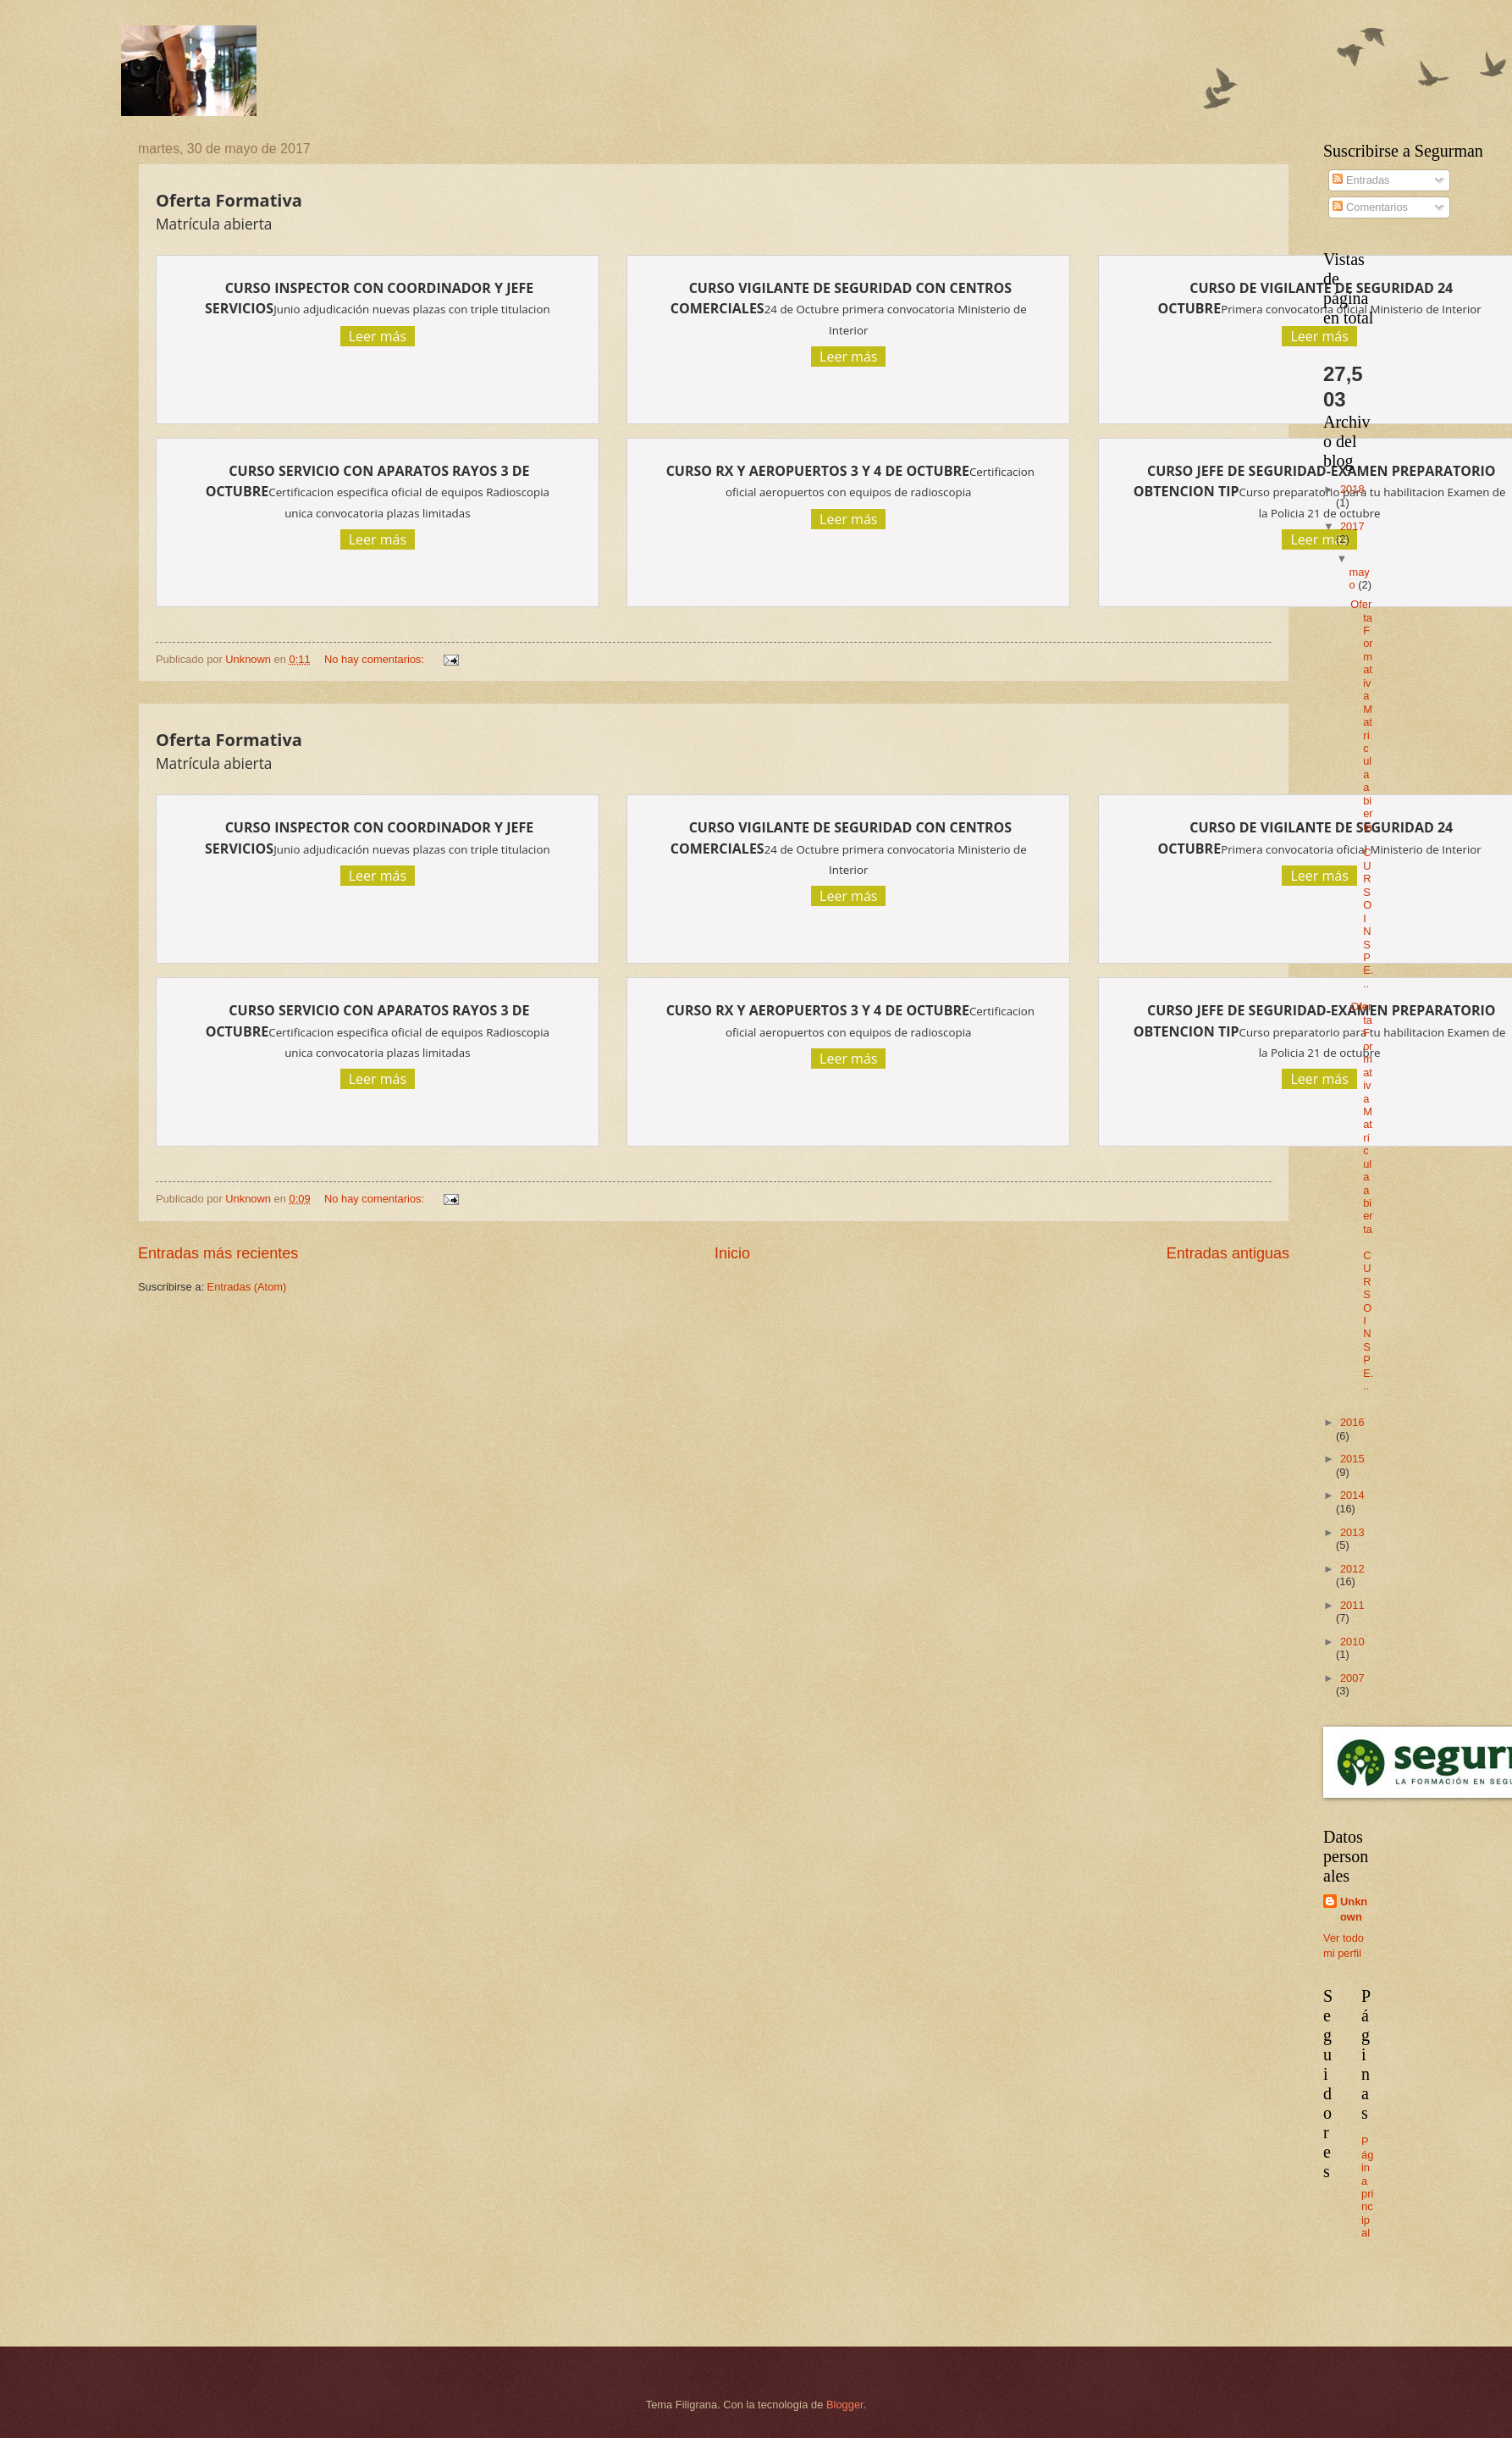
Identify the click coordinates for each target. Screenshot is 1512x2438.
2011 (1352, 1605)
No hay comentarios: (376, 659)
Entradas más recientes (218, 1253)
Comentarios (1370, 207)
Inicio (732, 1253)
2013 (1352, 1532)
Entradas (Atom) (247, 1286)
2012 (1352, 1568)
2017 (1352, 526)
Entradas (1361, 180)
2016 (1352, 1422)
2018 (1352, 489)
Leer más (377, 336)
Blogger (845, 2404)
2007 (1352, 1678)
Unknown (1353, 1909)
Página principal (1367, 2187)
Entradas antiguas (1228, 1253)
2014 (1352, 1495)
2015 (1352, 1458)
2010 (1352, 1641)
